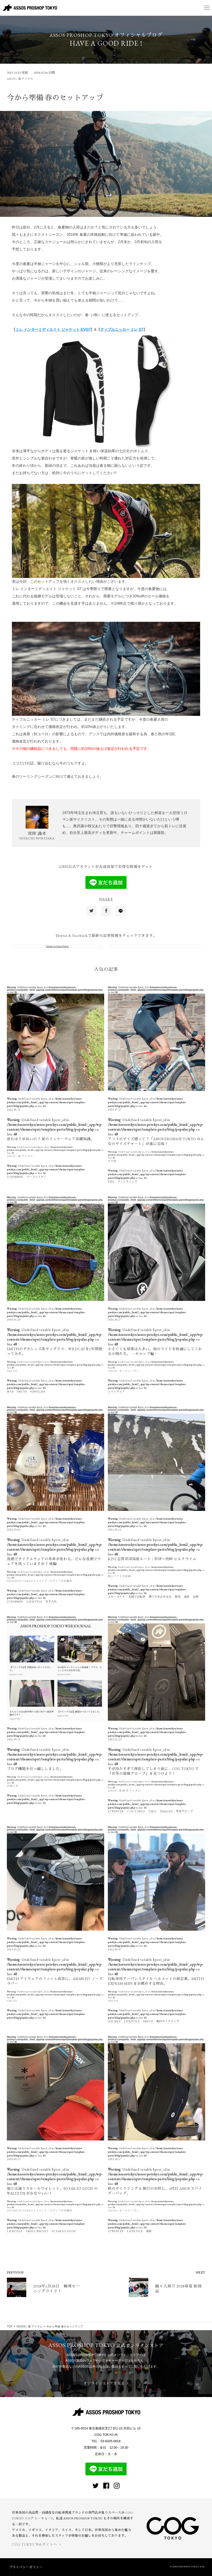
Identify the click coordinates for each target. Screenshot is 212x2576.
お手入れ (51, 1601)
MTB (10, 1391)
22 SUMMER (15, 1601)
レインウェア (116, 1391)
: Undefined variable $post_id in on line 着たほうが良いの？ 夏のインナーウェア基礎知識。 (54, 1129)
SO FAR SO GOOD (64, 2231)
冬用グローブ (184, 1811)
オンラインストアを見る (106, 2383)
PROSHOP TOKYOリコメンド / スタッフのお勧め (39, 1581)
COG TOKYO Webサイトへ (37, 2544)
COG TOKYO (136, 1811)
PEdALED (166, 1811)
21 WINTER (116, 1811)
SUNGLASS (37, 1391)
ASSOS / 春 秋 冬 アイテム (124, 1791)
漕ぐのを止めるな (160, 1597)
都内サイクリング (167, 2021)
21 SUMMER (15, 1177)
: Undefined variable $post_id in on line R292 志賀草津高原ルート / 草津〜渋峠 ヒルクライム (155, 1549)
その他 (112, 1161)
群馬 (178, 1597)
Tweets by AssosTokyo (57, 946)
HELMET (114, 2021)
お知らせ (12, 1786)
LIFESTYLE (34, 1601)
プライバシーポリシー (26, 2567)
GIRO (152, 1811)
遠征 (187, 1597)
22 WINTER (116, 2231)
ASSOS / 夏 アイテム (20, 79)
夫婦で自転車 (137, 1597)
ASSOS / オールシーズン (123, 1371)
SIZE (111, 1181)
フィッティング (127, 1181)
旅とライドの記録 (119, 1576)
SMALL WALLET (37, 2231)
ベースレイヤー (36, 1177)
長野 (196, 1597)
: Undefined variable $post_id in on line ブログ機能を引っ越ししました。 (54, 1759)
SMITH (12, 1371)
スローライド (116, 1597)
